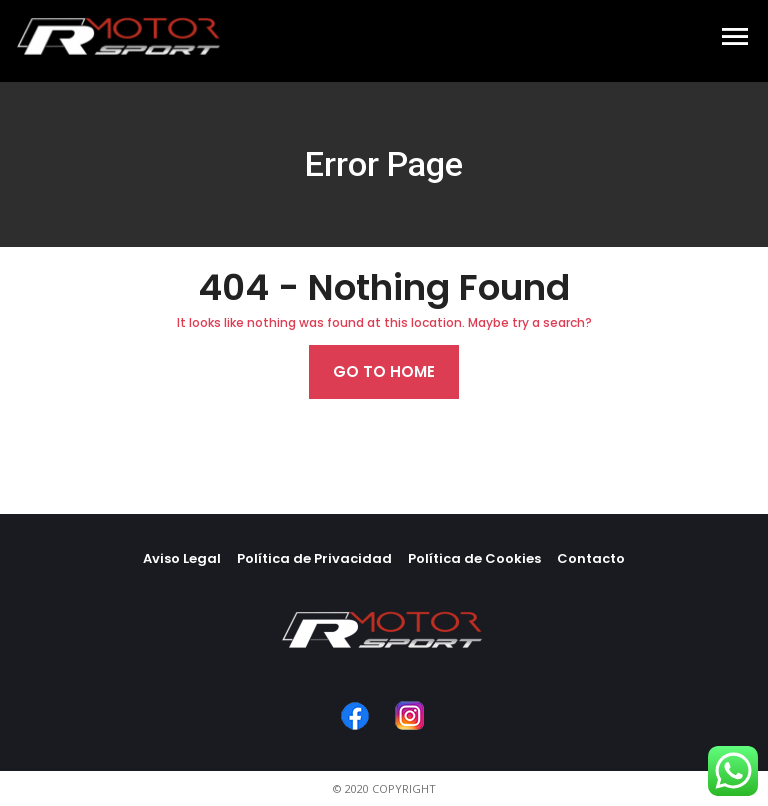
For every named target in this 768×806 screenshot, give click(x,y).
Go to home (384, 371)
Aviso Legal (182, 558)
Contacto (591, 558)
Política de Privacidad (314, 558)
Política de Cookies (474, 558)
